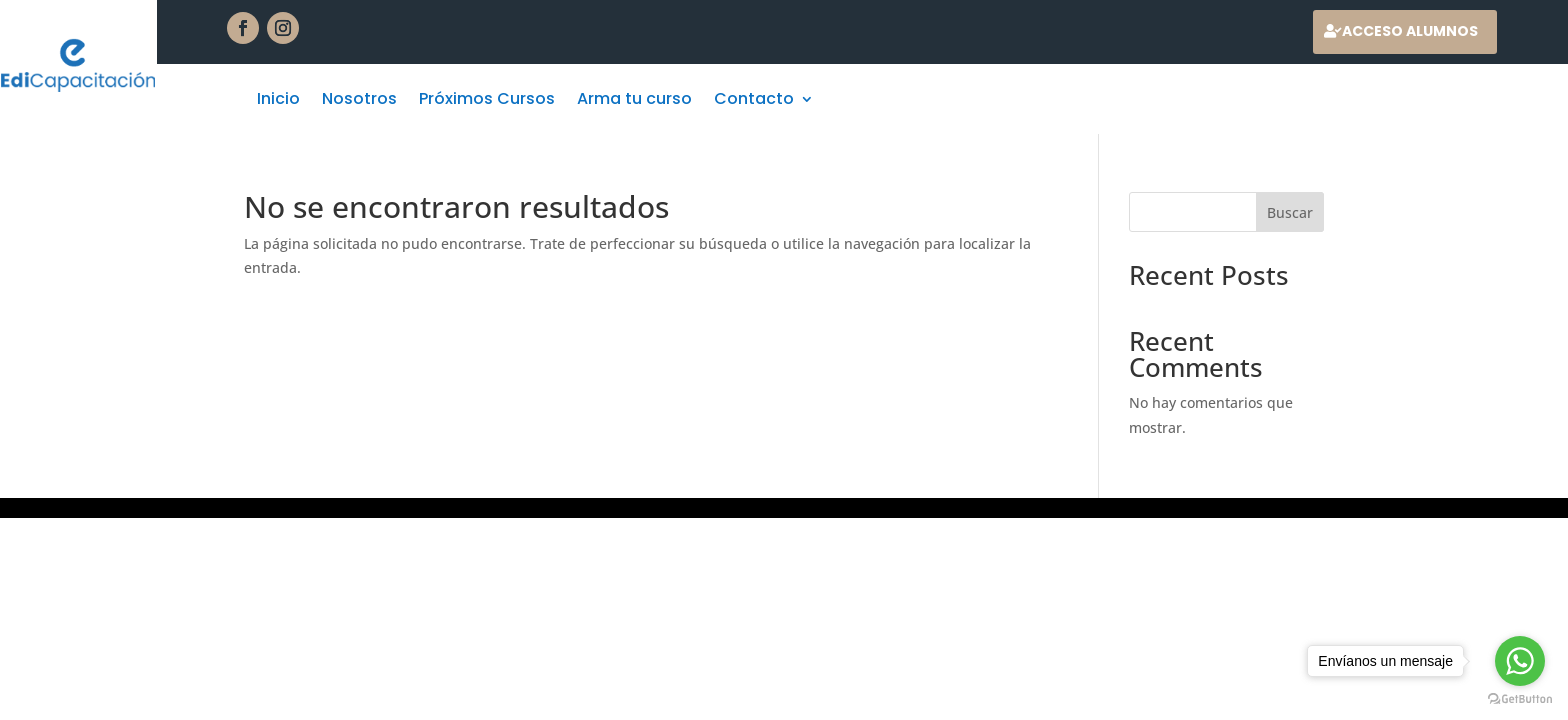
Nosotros (359, 101)
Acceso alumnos (1410, 31)
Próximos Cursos (487, 101)
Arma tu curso (634, 101)
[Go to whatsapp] (1520, 661)
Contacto (754, 101)
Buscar (1290, 212)
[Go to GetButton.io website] (1520, 699)
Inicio (278, 101)
